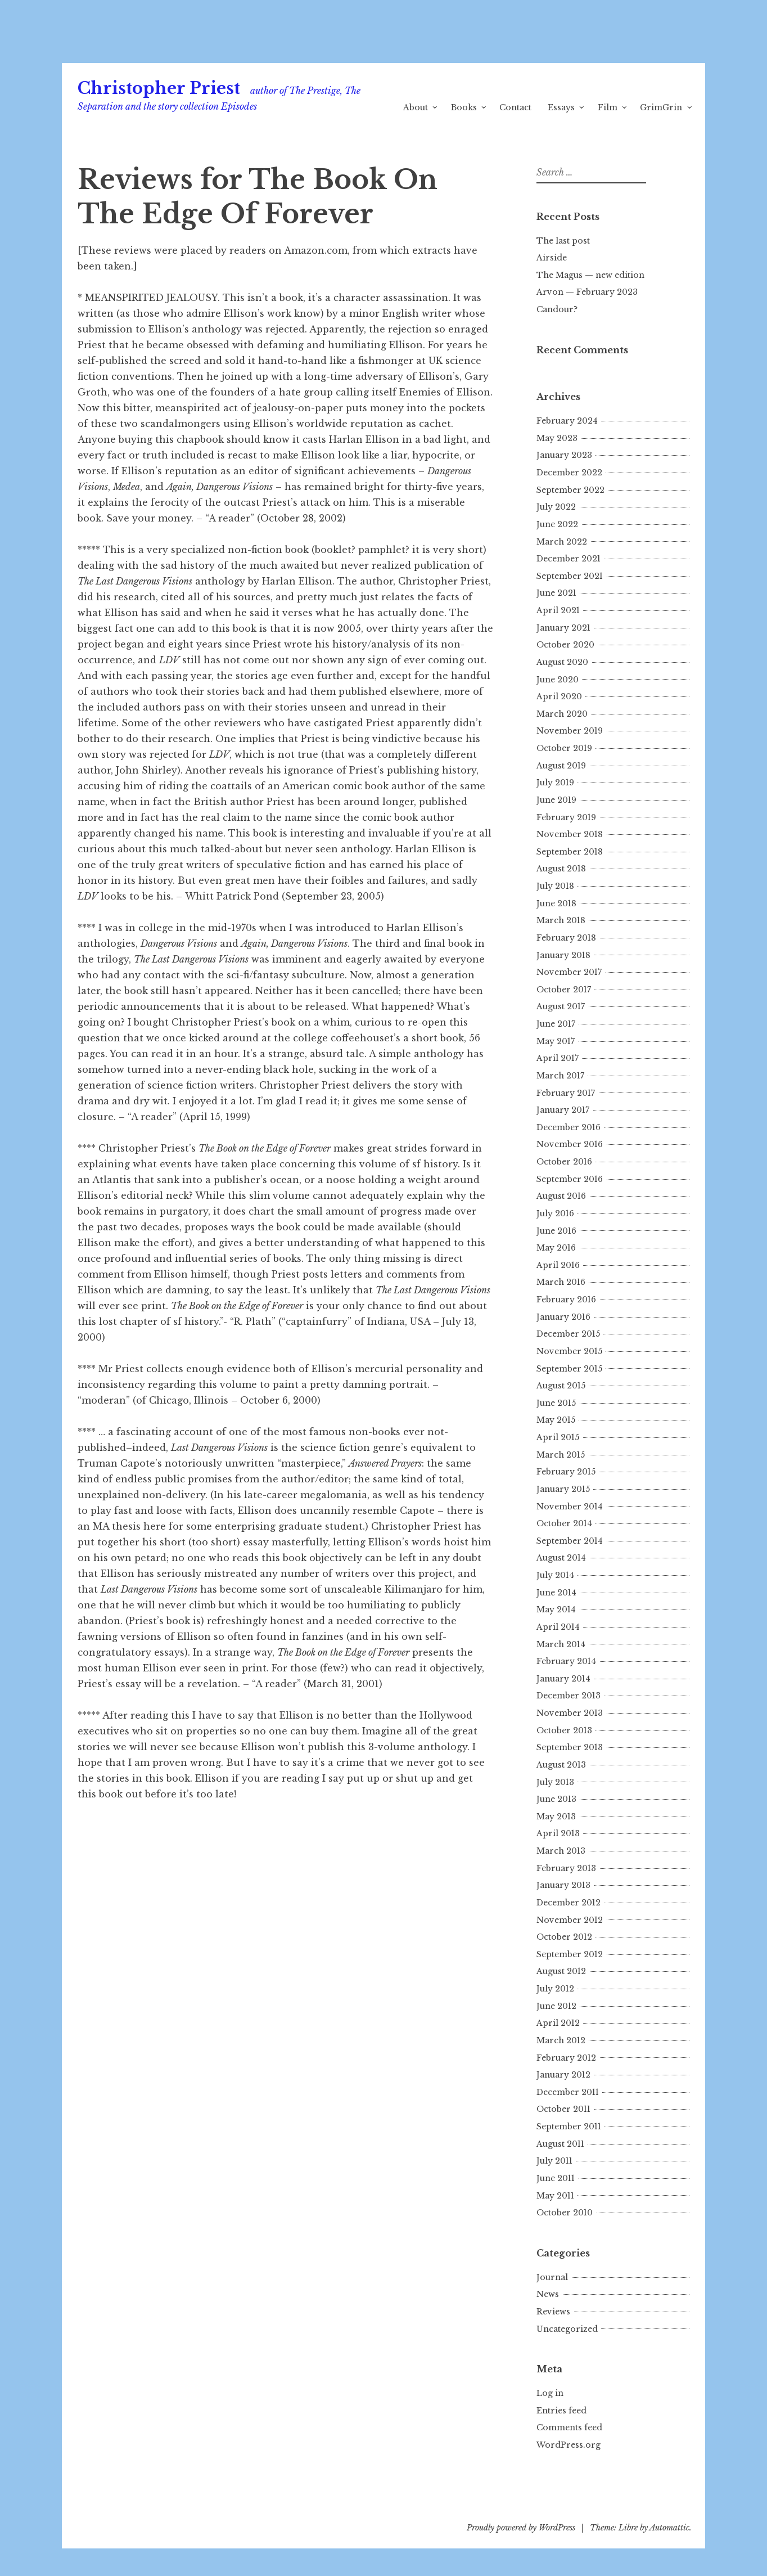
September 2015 (569, 1369)
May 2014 (556, 1609)
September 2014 (569, 1541)
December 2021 (568, 559)
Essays (561, 107)
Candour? (556, 309)
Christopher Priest (159, 88)
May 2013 (556, 1816)
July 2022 (556, 507)
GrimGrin (661, 107)
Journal (552, 2277)
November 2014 (569, 1506)
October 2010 (564, 2213)
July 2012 (555, 1989)
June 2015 (556, 1403)
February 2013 (566, 1868)
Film (607, 107)
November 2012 (569, 1920)
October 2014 (564, 1523)
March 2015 (560, 1455)
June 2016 (556, 1231)
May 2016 (556, 1248)
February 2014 (566, 1661)
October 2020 (565, 645)
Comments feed (569, 2427)
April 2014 (558, 1627)
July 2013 (555, 1782)
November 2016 (569, 1144)
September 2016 (569, 1179)
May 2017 (555, 1041)
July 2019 (555, 782)
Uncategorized (567, 2329)
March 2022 (561, 542)
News (547, 2294)
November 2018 (569, 834)
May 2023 (556, 438)
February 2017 (565, 1093)
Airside (551, 258)
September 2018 (569, 852)
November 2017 (569, 972)
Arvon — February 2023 (587, 292)
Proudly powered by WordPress (521, 2528)
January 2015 (563, 1489)
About (415, 107)
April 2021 (558, 610)
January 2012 (563, 2075)
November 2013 (569, 1713)
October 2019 (564, 748)
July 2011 (554, 2161)
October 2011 (563, 2109)
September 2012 (569, 1954)
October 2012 (564, 1937)
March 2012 (560, 2040)
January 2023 (564, 455)
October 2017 (563, 989)
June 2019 (556, 800)
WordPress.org (568, 2445)
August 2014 (561, 1558)
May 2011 (555, 2196)
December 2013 (568, 1696)
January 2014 (563, 1679)
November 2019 (569, 731)
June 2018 (556, 903)
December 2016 (568, 1127)
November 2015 (569, 1351)
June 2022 (557, 524)
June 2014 (556, 1593)
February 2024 (567, 421)
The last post (563, 241)
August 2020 (562, 662)
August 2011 (560, 2144)
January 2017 (562, 1110)
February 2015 (565, 1472)
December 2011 (567, 2092)
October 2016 (564, 1162)
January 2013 (563, 1885)
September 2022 (570, 490)
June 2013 (556, 1799)
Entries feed (561, 2411)
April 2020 (559, 696)
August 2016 (561, 1196)
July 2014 (555, 1575)
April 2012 (558, 2023)
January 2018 (563, 955)
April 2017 (557, 1058)
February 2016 (566, 1299)
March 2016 (560, 1282)
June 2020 (557, 680)
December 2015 (568, 1334)
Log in (549, 2393)
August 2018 (561, 869)
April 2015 (557, 1437)
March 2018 (560, 920)
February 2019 (566, 817)
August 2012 (561, 1971)
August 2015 (560, 1386)
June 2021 (556, 593)
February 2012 (566, 2058)
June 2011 (555, 2178)
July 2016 (555, 1213)
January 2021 (563, 628)
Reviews (553, 2312)
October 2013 (564, 1730)
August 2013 (561, 1765)
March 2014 (560, 1644)
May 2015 (555, 1420)
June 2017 (555, 1024)
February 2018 (566, 938)
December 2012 (568, 1903)
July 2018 (555, 886)
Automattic (669, 2528)
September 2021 (569, 576)
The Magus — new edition (590, 275)
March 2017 (560, 1076)
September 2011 (568, 2126)
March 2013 (560, 1851)
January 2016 (563, 1317)
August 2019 (561, 766)
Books (464, 107)
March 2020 (562, 714)
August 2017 (560, 1006)
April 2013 (558, 1833)
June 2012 (556, 2006)
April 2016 (558, 1265)
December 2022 (569, 472)
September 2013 (569, 1747)
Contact (515, 107)
